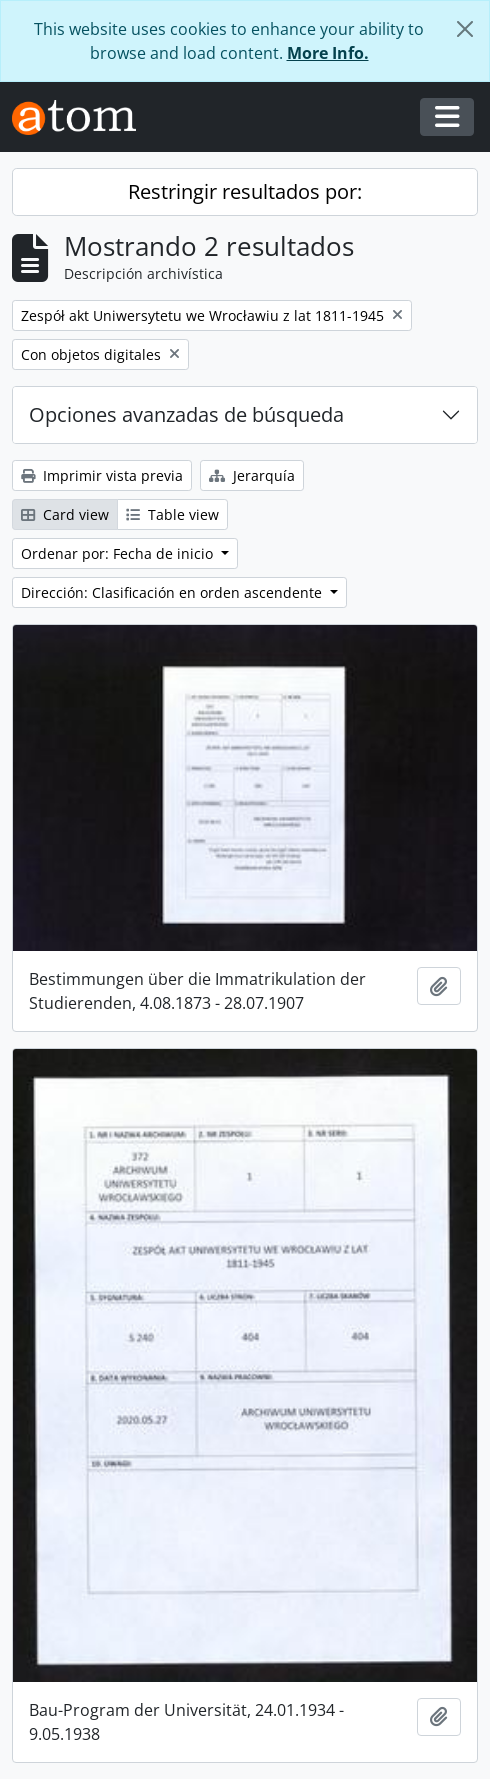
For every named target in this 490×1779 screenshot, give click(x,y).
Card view (65, 514)
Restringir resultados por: (245, 191)
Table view (172, 514)
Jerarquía (252, 475)
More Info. (328, 53)
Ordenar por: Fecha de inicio (119, 553)
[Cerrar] (465, 29)
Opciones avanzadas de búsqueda (186, 414)
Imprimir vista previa (102, 475)
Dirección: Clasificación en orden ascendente (173, 592)
